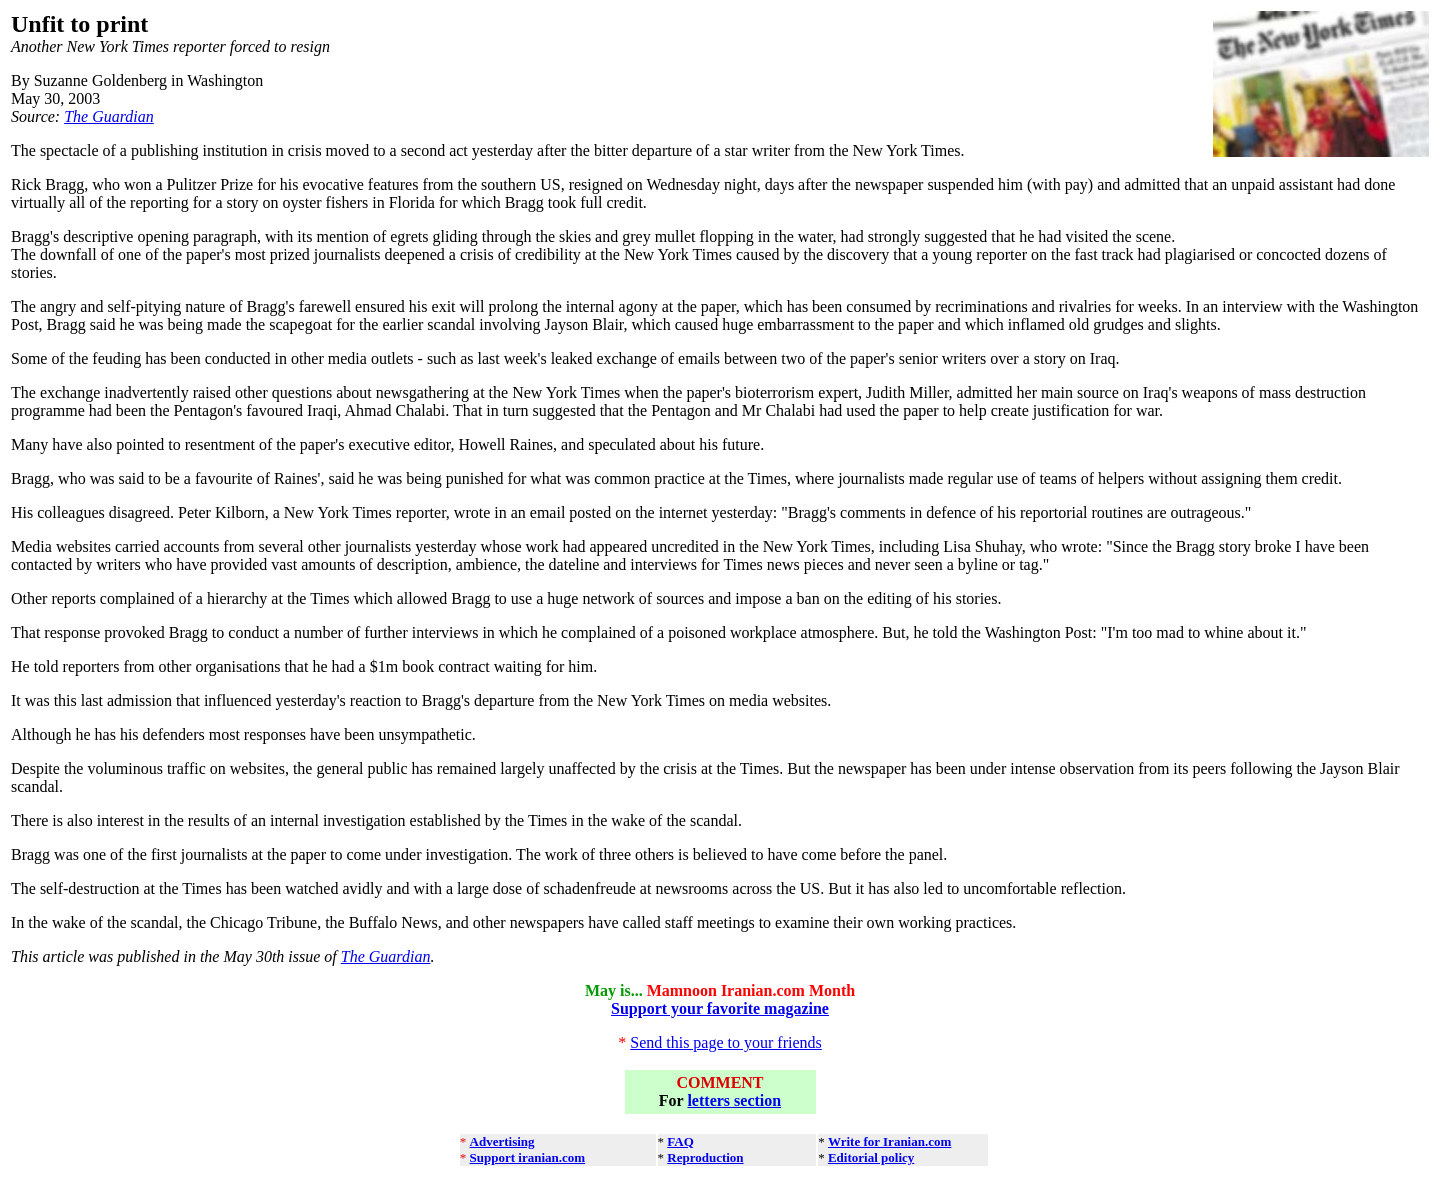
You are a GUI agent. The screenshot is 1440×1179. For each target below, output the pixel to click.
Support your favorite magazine (720, 1008)
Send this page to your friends (726, 1042)
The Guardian (109, 116)
